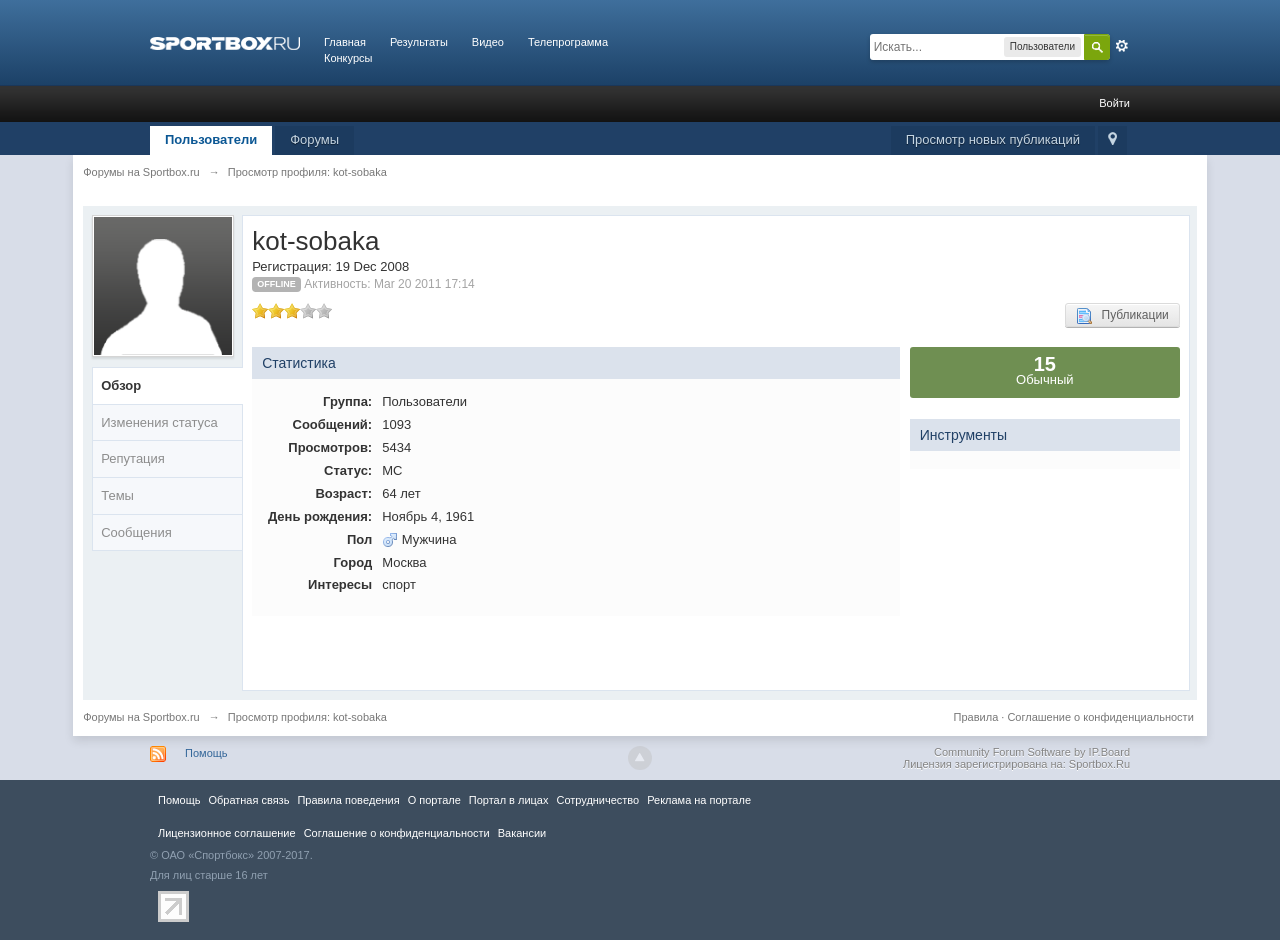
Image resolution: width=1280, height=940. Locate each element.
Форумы (314, 139)
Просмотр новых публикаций (993, 139)
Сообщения (136, 532)
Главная (345, 42)
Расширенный (1122, 46)
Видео (488, 42)
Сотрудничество (597, 800)
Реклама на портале (699, 800)
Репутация (133, 458)
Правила (976, 717)
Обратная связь (248, 800)
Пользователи (211, 139)
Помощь (206, 753)
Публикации (1122, 316)
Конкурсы (348, 58)
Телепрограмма (568, 42)
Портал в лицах (509, 800)
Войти (1114, 103)
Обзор (121, 385)
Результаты (419, 42)
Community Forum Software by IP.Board (1032, 752)
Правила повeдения (348, 800)
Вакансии (522, 833)
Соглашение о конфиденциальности (1100, 717)
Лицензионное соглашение (227, 833)
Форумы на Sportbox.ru (141, 717)
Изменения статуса (159, 422)
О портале (434, 800)
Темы (117, 495)
